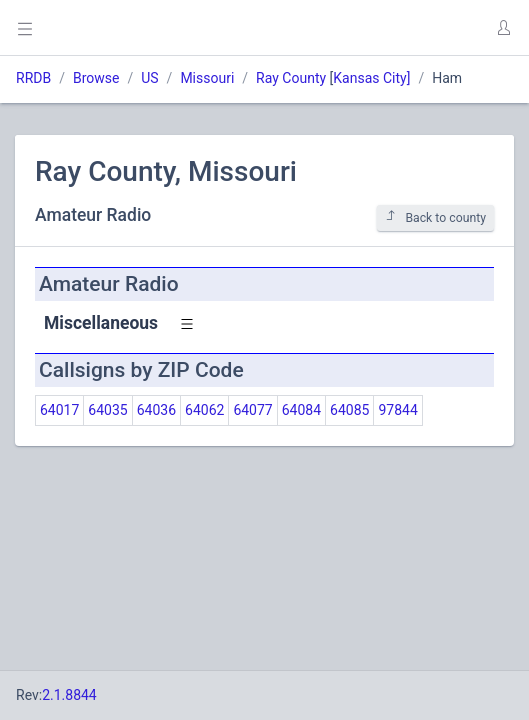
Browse (96, 78)
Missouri (207, 78)
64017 (59, 410)
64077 (252, 410)
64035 (107, 410)
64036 (156, 410)
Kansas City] (371, 78)
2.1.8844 (69, 695)
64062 (204, 410)
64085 (349, 410)
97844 (397, 410)
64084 (301, 410)
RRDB (33, 78)
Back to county (435, 217)
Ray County (291, 78)
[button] (503, 28)
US (149, 78)
